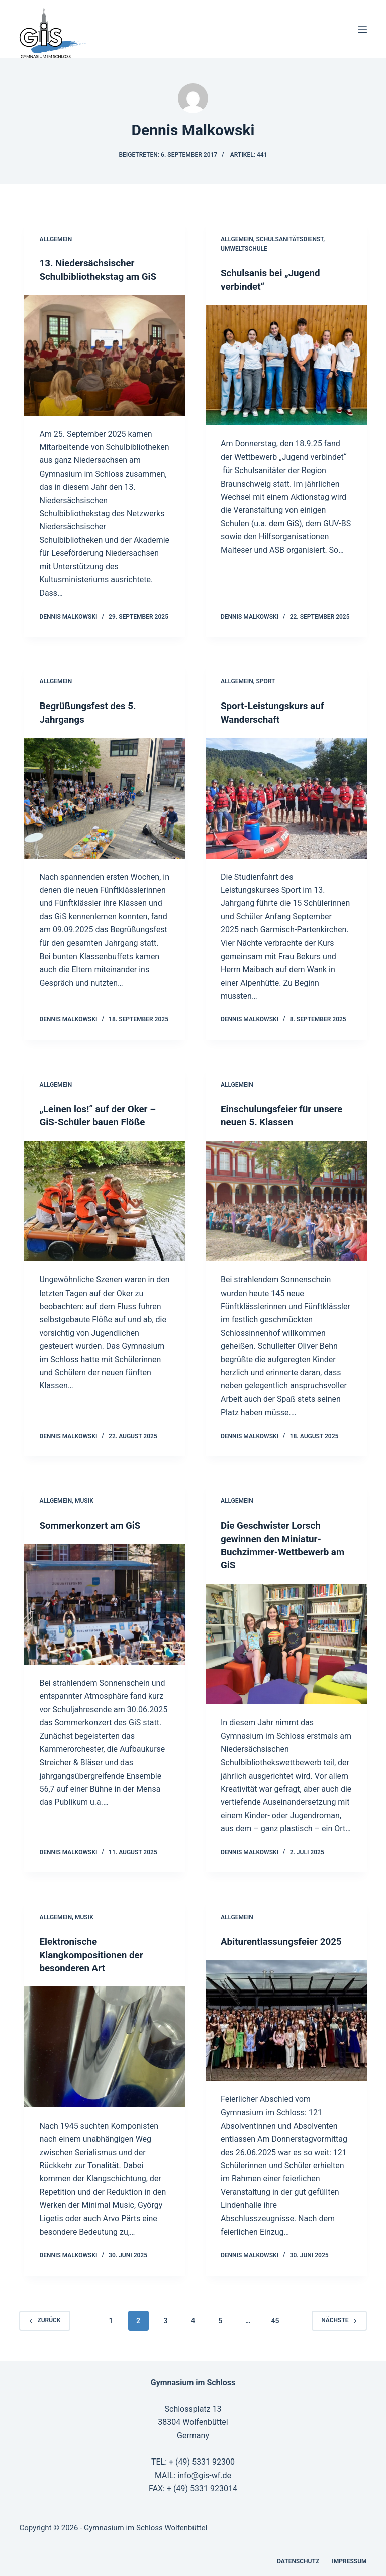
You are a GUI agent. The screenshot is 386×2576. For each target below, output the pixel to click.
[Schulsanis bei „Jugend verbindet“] (286, 364)
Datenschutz (298, 2559)
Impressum (349, 2559)
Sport (265, 681)
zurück (44, 2318)
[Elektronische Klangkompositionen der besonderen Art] (104, 2044)
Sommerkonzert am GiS (93, 1524)
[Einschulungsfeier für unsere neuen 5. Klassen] (286, 1199)
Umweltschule (244, 248)
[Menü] (362, 29)
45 (275, 2318)
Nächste (339, 2318)
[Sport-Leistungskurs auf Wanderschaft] (286, 797)
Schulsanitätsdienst (290, 239)
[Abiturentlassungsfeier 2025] (286, 2018)
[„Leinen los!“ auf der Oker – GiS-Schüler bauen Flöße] (104, 1199)
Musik (84, 1499)
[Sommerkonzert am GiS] (104, 1603)
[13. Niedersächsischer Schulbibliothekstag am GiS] (104, 354)
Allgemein (55, 239)
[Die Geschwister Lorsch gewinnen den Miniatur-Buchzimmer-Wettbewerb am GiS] (286, 1642)
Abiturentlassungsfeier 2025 (285, 1939)
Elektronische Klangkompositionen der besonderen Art (94, 1952)
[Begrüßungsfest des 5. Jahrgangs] (104, 797)
